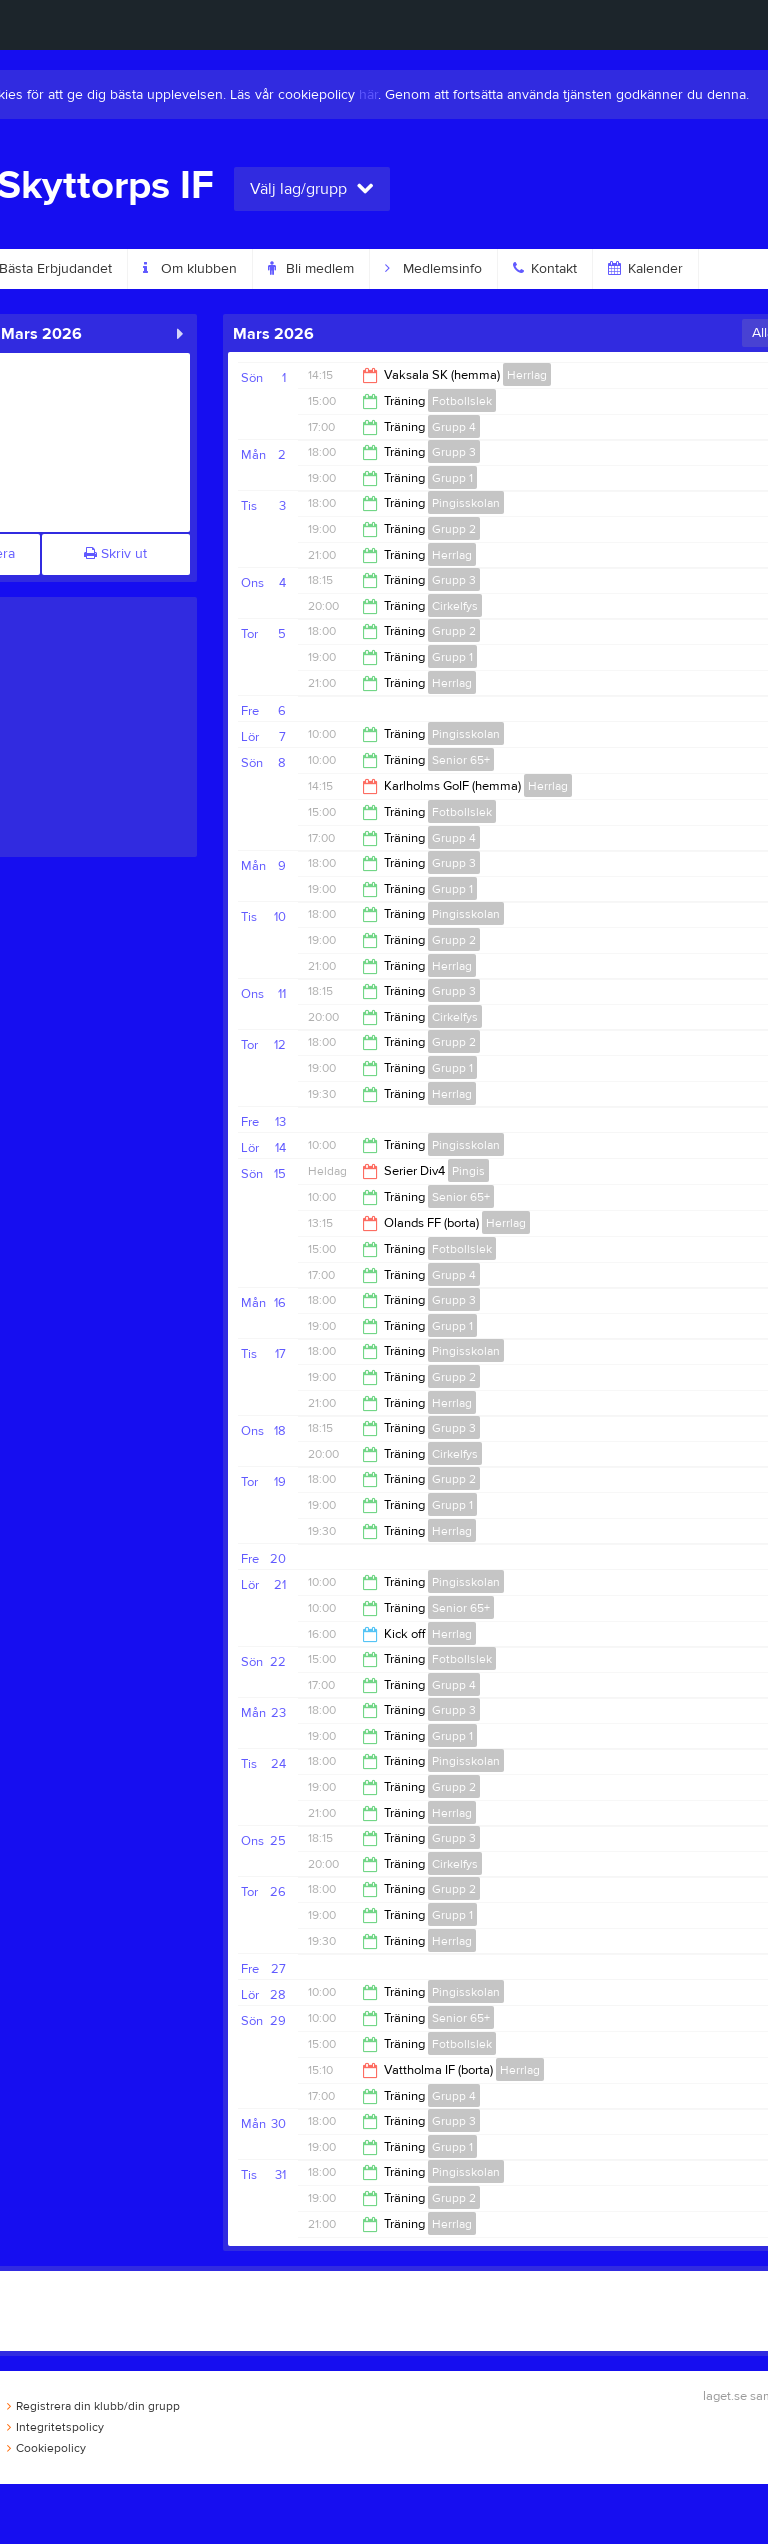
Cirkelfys (455, 606)
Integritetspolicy (55, 2427)
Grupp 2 (454, 529)
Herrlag (527, 375)
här (368, 95)
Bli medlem (311, 269)
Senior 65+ (461, 760)
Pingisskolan (466, 503)
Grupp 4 (454, 427)
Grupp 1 (452, 478)
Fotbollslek (462, 401)
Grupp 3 (454, 452)
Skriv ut (115, 554)
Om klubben (190, 269)
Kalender (645, 269)
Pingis (468, 1171)
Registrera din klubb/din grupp (93, 2406)
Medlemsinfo (433, 269)
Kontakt (545, 269)
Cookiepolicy (46, 2448)
